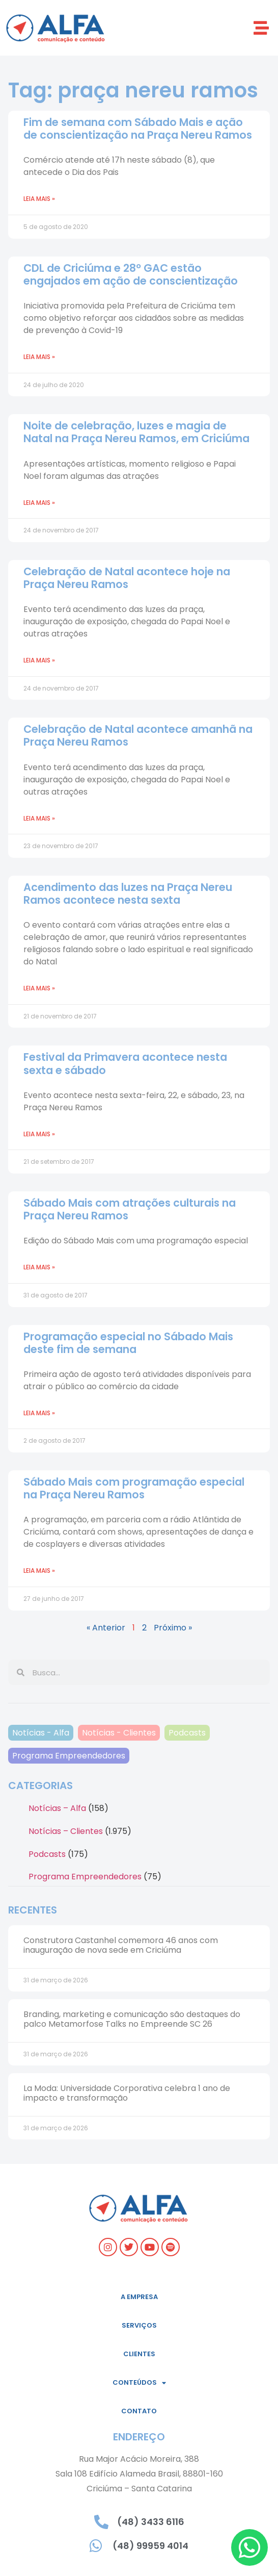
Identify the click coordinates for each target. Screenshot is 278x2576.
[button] (261, 27)
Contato (139, 2411)
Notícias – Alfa (57, 1808)
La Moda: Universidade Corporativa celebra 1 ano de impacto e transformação (126, 2093)
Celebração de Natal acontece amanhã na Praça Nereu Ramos (138, 735)
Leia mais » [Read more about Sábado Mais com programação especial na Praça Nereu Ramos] (39, 1570)
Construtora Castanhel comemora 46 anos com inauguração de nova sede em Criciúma (120, 1945)
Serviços (139, 2325)
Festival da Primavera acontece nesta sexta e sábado (125, 1063)
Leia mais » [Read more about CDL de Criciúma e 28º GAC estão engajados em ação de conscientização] (39, 356)
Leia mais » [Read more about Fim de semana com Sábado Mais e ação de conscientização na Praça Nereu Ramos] (39, 198)
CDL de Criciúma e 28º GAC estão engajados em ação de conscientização (130, 274)
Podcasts (187, 1733)
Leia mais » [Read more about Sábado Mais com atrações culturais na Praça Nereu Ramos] (39, 1267)
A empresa (139, 2297)
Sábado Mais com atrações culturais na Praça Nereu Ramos (129, 1209)
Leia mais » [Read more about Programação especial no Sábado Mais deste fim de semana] (39, 1413)
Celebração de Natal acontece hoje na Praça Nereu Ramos (126, 578)
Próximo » (173, 1628)
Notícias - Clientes (119, 1733)
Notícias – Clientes (66, 1831)
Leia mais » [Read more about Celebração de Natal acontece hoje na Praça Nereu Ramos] (39, 660)
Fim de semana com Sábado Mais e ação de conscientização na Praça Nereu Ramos (137, 128)
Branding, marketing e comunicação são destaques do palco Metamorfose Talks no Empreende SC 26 (131, 2019)
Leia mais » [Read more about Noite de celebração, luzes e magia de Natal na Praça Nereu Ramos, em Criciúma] (39, 502)
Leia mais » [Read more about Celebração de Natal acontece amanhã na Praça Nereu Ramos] (39, 818)
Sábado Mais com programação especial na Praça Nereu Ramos (133, 1488)
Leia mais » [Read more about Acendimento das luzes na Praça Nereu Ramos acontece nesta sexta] (39, 988)
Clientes (139, 2354)
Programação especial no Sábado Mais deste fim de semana (128, 1343)
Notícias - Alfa (40, 1733)
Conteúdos (139, 2383)
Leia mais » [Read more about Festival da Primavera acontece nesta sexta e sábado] (39, 1134)
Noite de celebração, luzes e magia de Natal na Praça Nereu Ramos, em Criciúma (136, 432)
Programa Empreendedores (68, 1756)
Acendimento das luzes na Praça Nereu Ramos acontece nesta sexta (127, 893)
